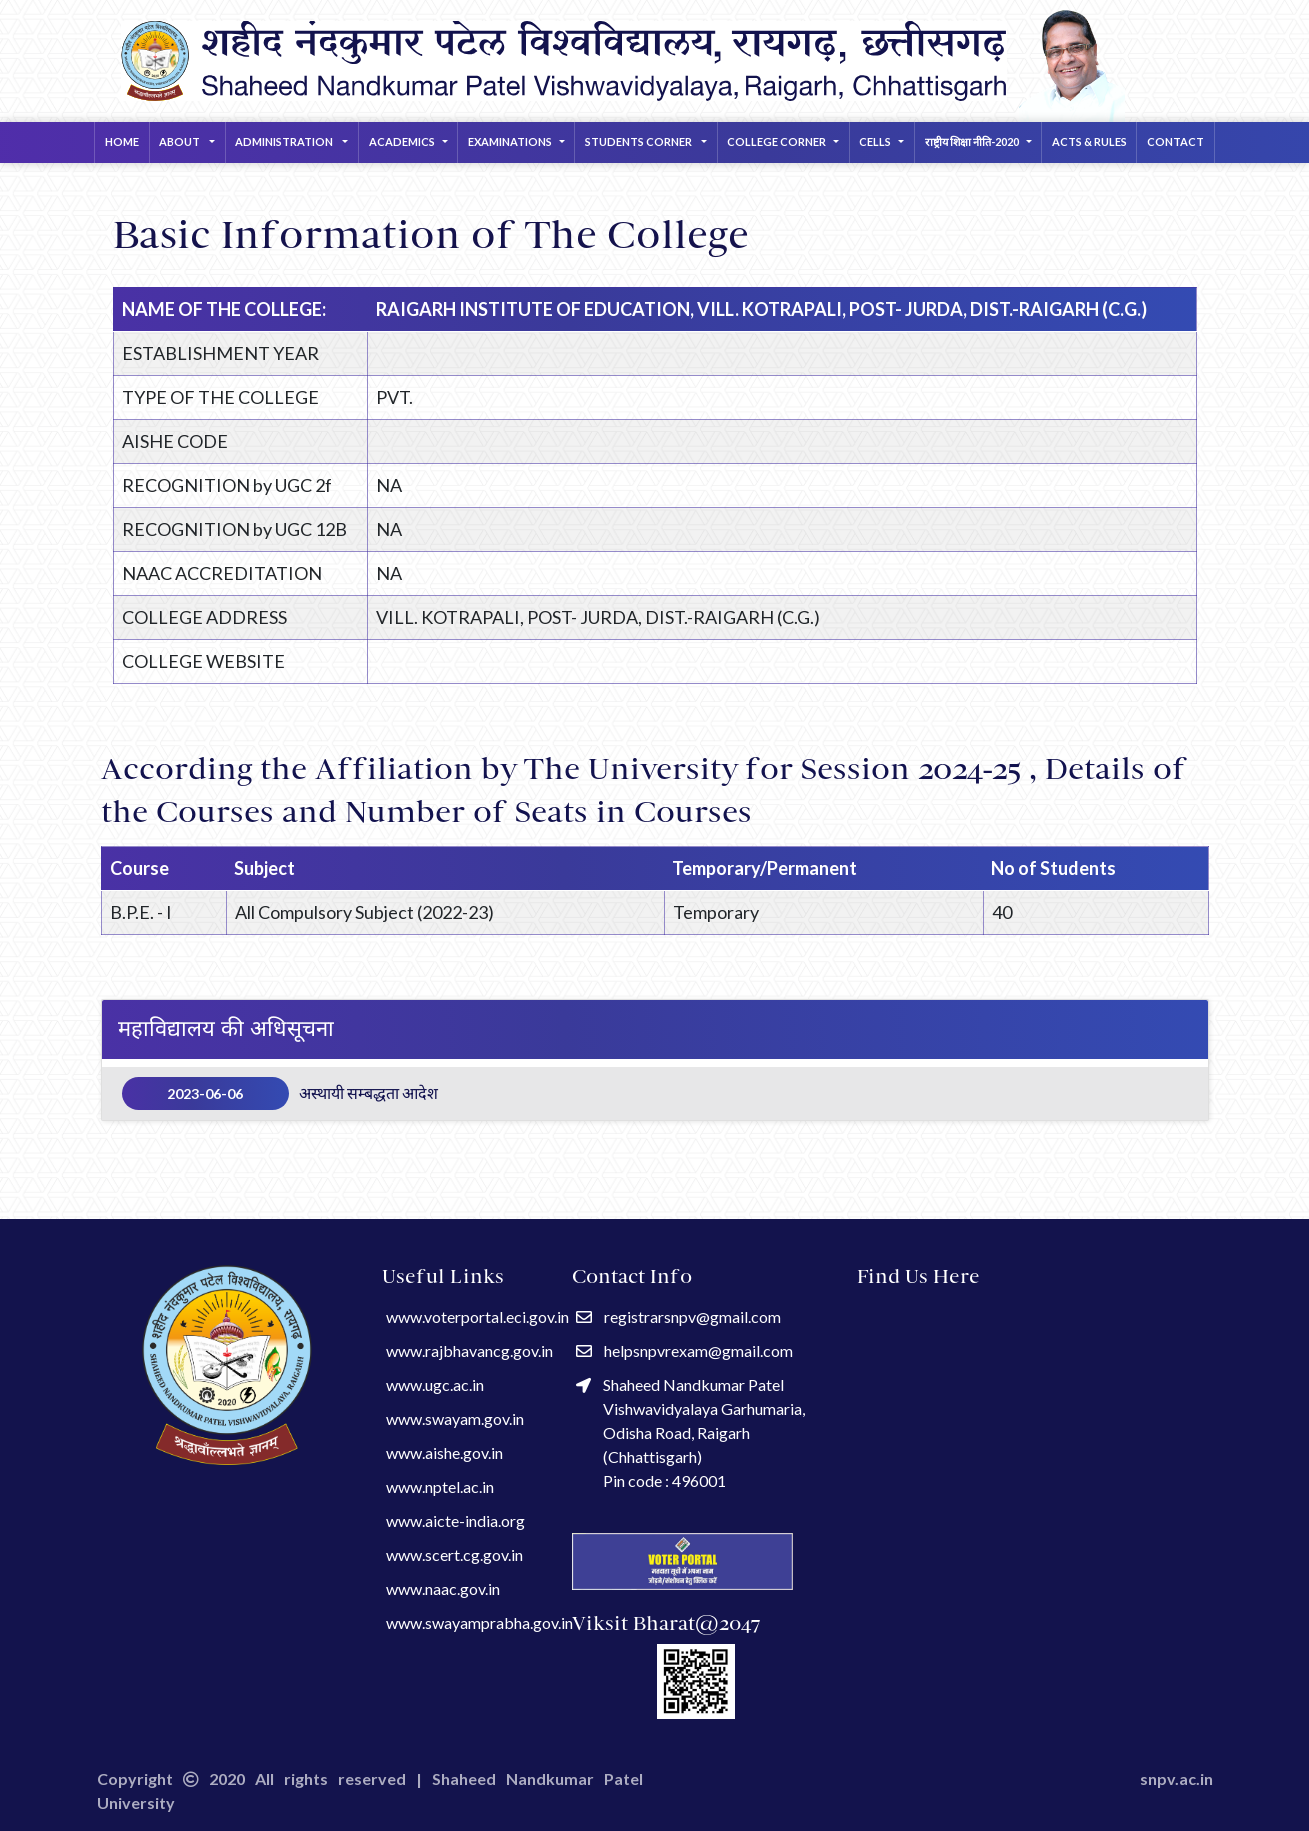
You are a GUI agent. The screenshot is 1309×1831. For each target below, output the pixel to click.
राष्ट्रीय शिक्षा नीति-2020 (972, 141)
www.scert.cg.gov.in (454, 1554)
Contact (1175, 141)
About (180, 141)
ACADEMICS (402, 141)
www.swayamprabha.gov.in (479, 1622)
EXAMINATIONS (510, 141)
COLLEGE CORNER (776, 141)
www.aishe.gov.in (444, 1452)
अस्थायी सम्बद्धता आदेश (280, 1093)
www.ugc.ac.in (435, 1384)
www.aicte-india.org (455, 1520)
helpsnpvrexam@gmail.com (684, 1350)
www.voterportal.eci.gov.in (477, 1316)
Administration (285, 141)
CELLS (875, 141)
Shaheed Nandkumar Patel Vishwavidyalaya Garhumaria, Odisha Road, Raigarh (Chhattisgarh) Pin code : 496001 (690, 1432)
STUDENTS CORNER (639, 141)
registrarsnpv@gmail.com (678, 1316)
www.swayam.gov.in (455, 1418)
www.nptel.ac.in (440, 1486)
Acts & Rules (1089, 141)
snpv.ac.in (1176, 1778)
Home (122, 141)
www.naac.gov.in (443, 1588)
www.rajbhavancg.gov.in (469, 1350)
